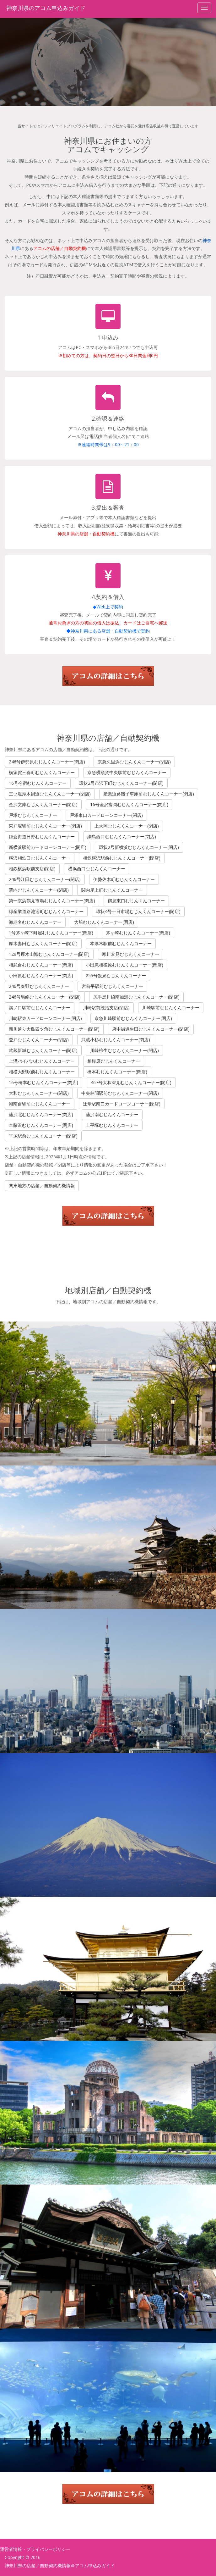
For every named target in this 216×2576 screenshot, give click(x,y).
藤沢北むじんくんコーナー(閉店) (41, 1114)
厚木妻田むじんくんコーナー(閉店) (43, 943)
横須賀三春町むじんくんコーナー (42, 772)
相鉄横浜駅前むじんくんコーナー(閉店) (121, 858)
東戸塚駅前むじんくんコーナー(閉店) (45, 826)
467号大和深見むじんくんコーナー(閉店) (131, 1082)
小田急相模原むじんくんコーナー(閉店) (124, 965)
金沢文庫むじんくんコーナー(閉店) (43, 804)
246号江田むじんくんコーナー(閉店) (45, 879)
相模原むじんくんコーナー (113, 1061)
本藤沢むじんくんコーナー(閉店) (41, 1125)
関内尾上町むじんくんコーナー (112, 890)
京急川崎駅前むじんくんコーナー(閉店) (133, 1018)
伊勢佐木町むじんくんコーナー (124, 879)
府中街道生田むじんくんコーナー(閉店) (151, 1029)
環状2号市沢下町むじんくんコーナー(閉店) (121, 783)
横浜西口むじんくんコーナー (96, 869)
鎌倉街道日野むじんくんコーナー (42, 836)
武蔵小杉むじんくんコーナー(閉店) (115, 1040)
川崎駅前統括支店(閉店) (106, 1008)
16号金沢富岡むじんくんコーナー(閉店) (129, 804)
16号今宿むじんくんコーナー (38, 783)
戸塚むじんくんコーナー (33, 815)
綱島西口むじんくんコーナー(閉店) (121, 836)
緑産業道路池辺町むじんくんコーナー (46, 911)
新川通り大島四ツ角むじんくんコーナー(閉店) (54, 1029)
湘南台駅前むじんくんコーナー (39, 1104)
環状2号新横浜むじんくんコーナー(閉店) (139, 847)
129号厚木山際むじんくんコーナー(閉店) (49, 954)
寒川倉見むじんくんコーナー (130, 954)
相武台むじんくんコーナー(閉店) (41, 965)
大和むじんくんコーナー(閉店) (39, 1093)
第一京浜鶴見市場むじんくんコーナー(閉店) (52, 901)
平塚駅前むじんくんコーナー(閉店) (43, 1136)
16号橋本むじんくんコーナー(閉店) (43, 1082)
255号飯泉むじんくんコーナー (116, 975)
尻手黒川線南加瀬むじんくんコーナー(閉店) (136, 997)
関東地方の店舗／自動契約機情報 (42, 1185)
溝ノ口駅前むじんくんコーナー (39, 1008)
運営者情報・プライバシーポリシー (35, 2549)
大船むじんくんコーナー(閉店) (104, 922)
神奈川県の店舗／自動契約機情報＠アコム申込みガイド (60, 2565)
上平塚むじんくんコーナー (112, 1125)
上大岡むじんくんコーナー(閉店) (126, 826)
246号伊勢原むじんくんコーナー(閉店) (47, 762)
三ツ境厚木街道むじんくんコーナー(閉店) (50, 794)
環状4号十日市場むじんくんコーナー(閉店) (138, 911)
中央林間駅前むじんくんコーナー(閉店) (120, 1093)
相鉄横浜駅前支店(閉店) (32, 869)
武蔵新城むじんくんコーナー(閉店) (43, 1050)
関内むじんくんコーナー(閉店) (39, 890)
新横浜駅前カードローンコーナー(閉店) (47, 847)
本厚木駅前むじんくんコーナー (121, 943)
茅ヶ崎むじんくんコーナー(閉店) (138, 933)
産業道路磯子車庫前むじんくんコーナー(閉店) (148, 794)
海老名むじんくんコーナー (35, 922)
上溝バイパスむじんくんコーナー (42, 1061)
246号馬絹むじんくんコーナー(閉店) (45, 997)
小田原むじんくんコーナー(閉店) (41, 975)
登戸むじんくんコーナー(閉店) (39, 1040)
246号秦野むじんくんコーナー (39, 986)
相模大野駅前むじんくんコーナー (42, 1072)
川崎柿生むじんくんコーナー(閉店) (124, 1050)
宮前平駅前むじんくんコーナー (112, 986)
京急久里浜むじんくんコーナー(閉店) (134, 762)
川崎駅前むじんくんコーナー (170, 1008)
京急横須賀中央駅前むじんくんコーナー (126, 772)
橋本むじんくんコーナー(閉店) (117, 1072)
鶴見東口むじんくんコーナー (136, 901)
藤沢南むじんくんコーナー (112, 1114)
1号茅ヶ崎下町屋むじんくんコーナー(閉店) (51, 933)
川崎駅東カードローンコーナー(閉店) (45, 1018)
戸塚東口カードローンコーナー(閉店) (106, 815)
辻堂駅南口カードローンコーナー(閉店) (121, 1104)
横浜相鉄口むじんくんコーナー (39, 858)
